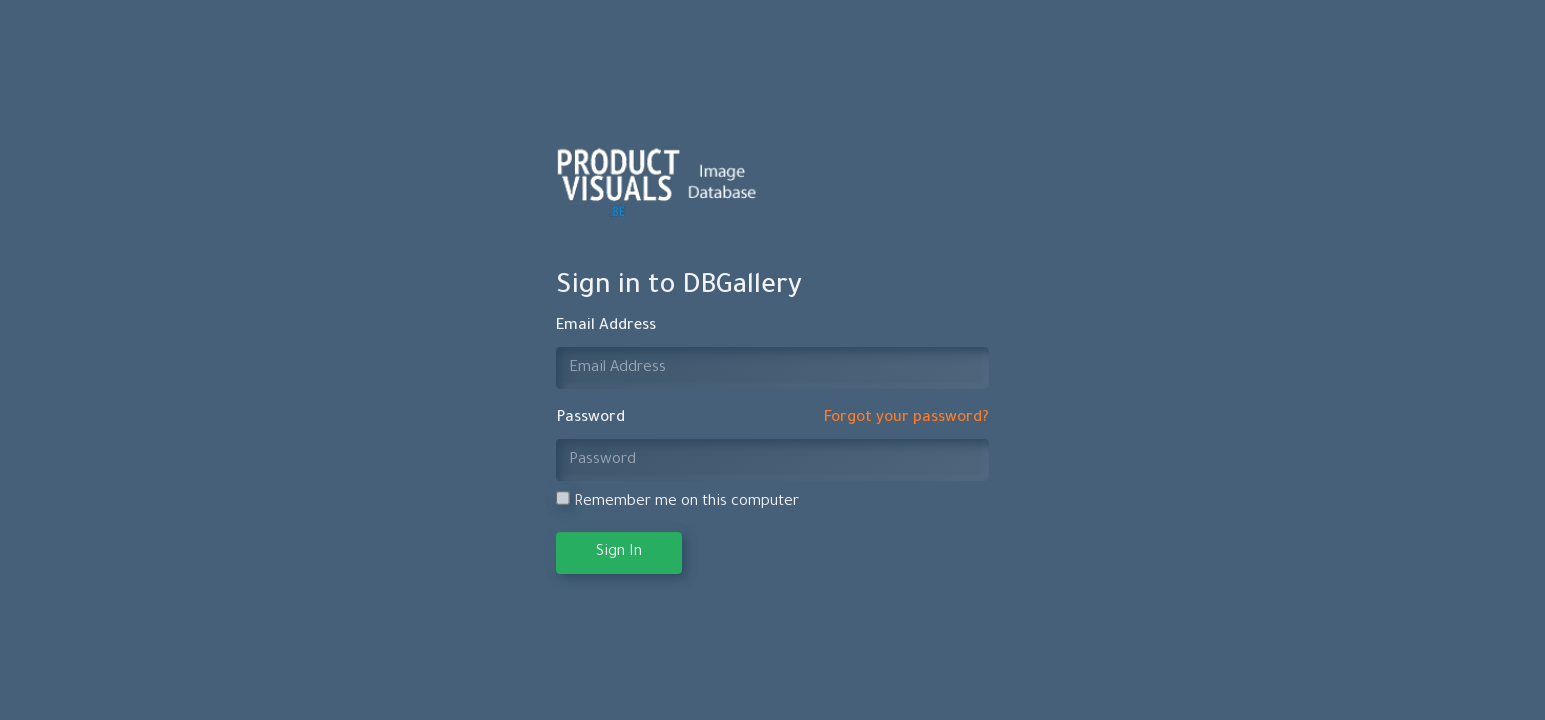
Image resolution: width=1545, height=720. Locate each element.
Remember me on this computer (677, 501)
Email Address (606, 326)
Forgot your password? (906, 418)
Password (590, 418)
